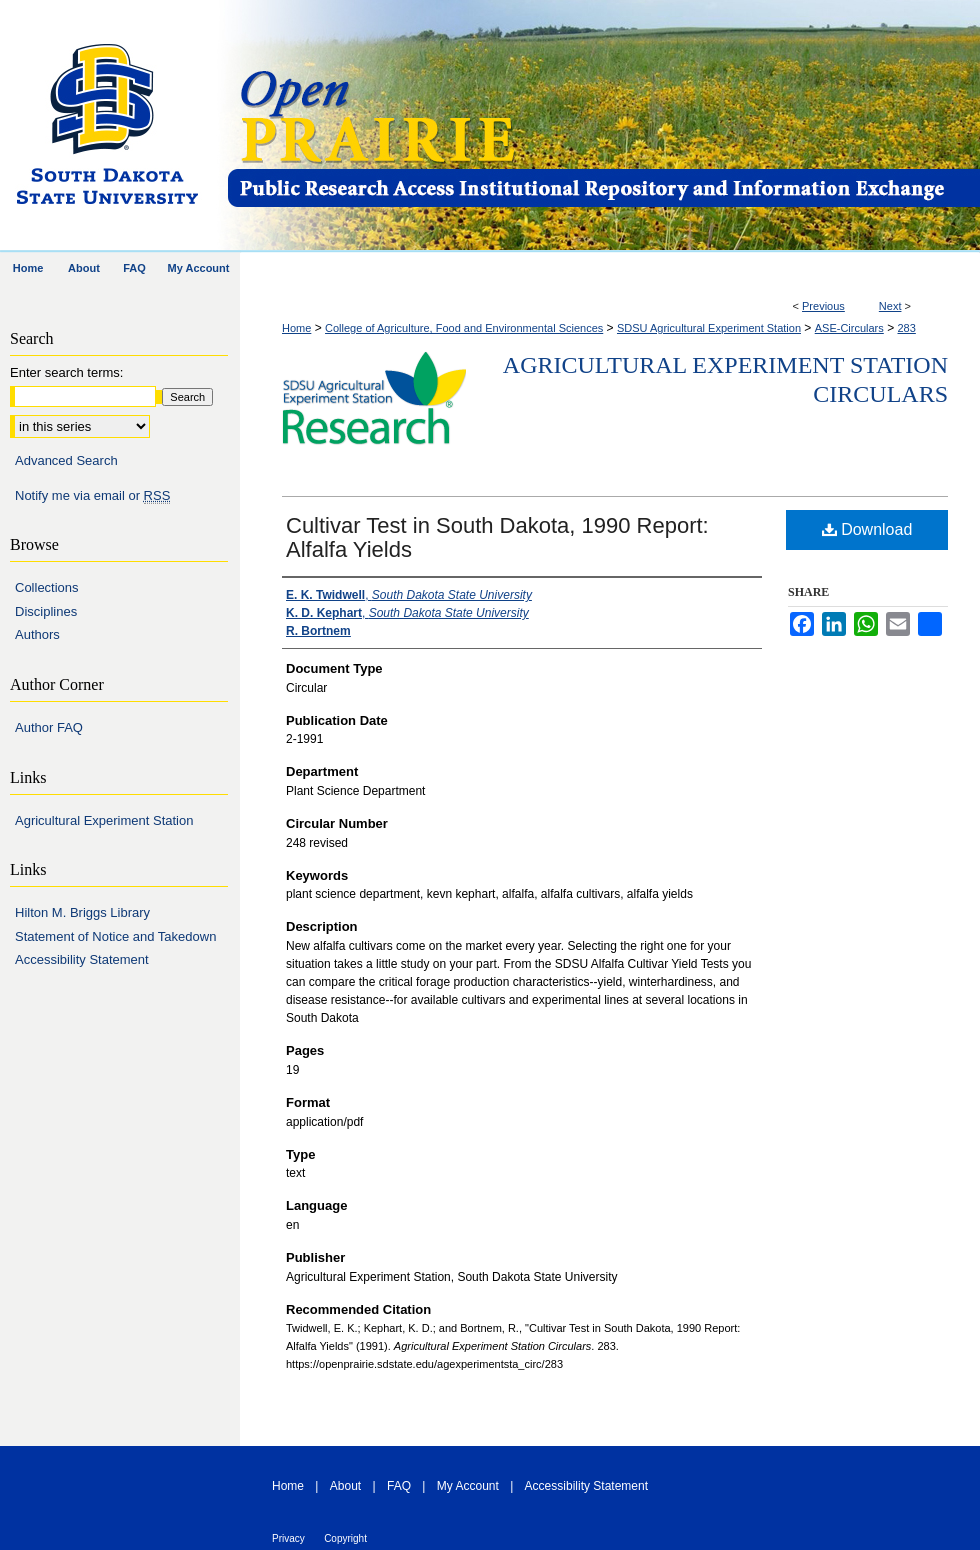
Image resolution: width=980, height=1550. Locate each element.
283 (906, 328)
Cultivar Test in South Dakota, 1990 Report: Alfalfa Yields (497, 537)
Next (890, 306)
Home (296, 328)
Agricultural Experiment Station (104, 820)
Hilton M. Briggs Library (82, 912)
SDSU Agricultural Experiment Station (709, 328)
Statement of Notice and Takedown (115, 936)
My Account (468, 1486)
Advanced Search (66, 460)
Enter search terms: (66, 372)
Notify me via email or (92, 496)
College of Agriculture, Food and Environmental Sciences (464, 328)
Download (867, 529)
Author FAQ (49, 727)
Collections (47, 587)
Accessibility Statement (82, 959)
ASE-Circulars (849, 328)
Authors (37, 634)
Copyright (345, 1538)
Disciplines (46, 611)
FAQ (399, 1486)
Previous (823, 306)
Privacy (288, 1538)
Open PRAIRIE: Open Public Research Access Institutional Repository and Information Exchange (602, 126)
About (345, 1486)
